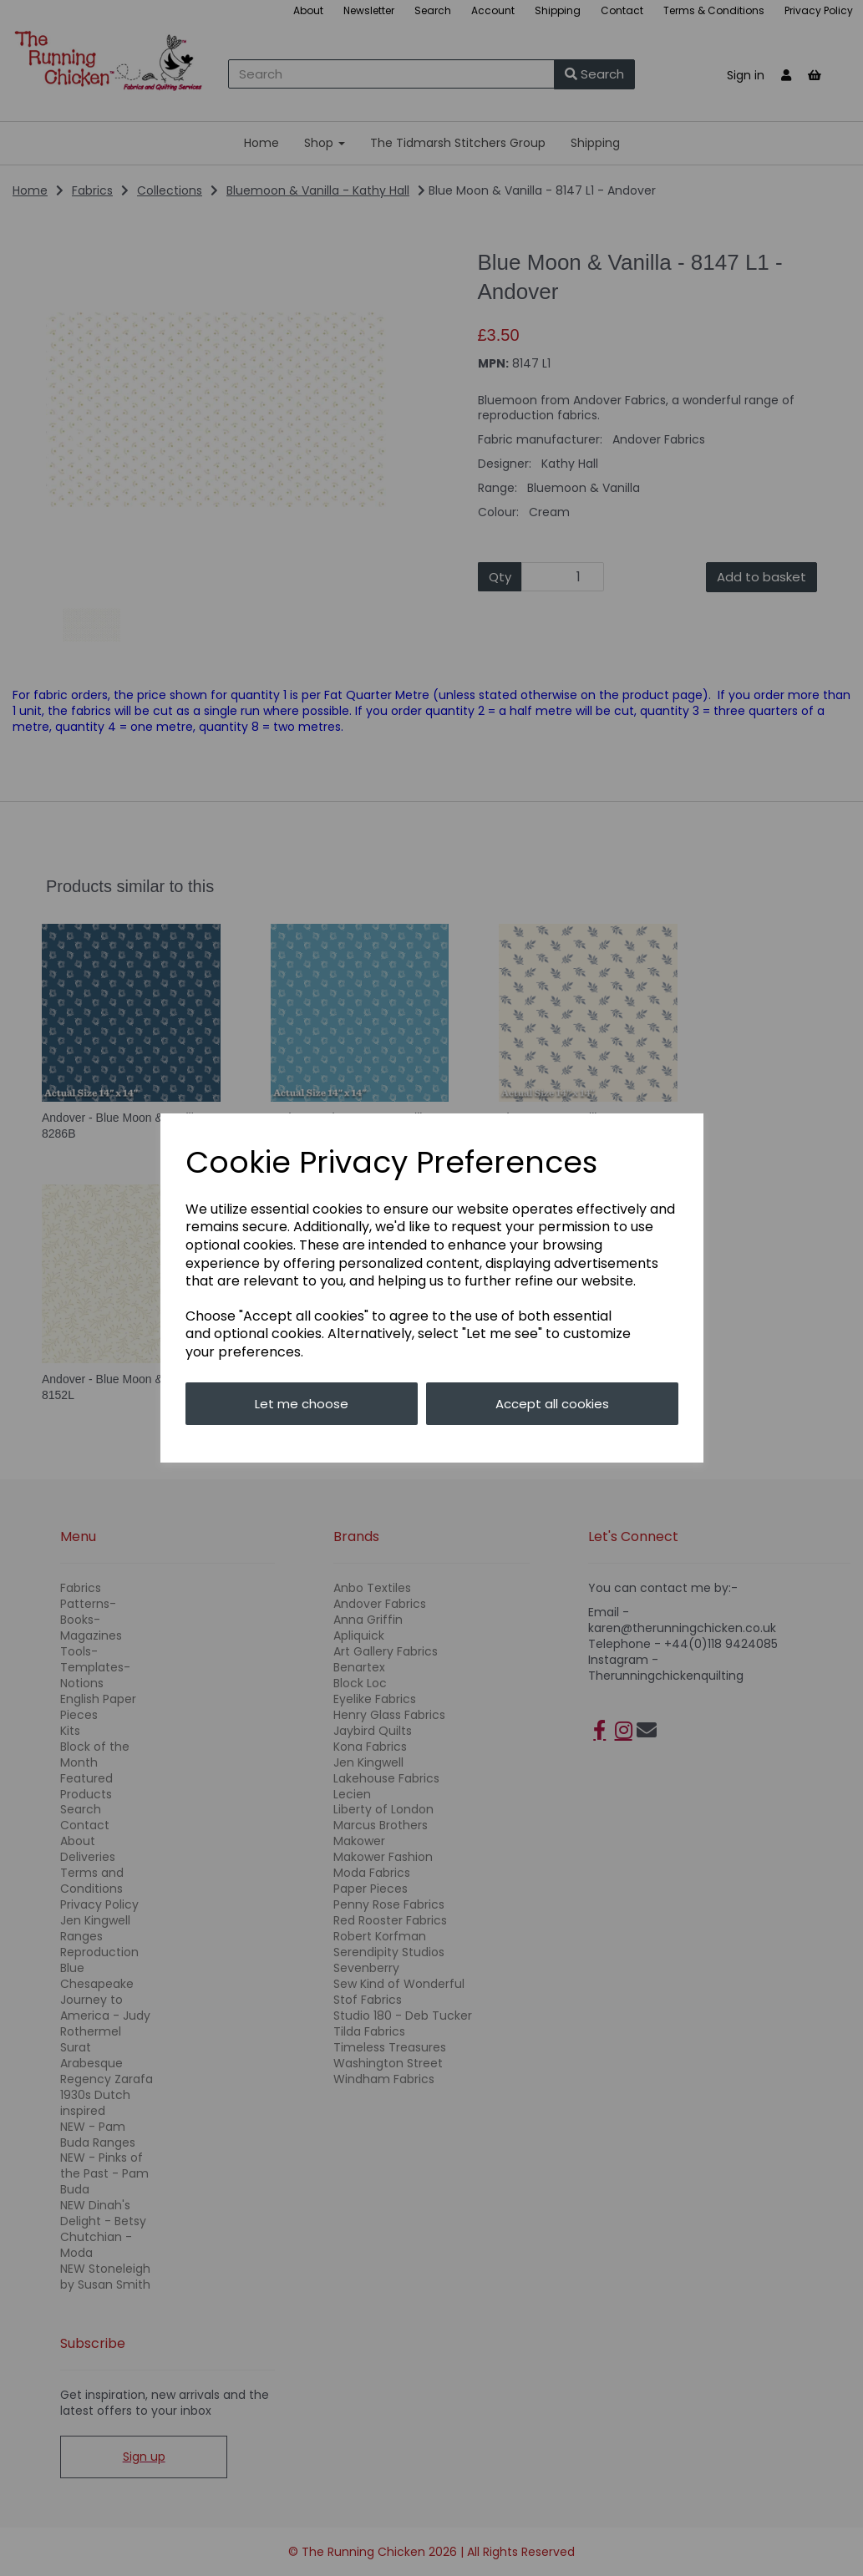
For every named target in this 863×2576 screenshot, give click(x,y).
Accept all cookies (552, 1403)
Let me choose (301, 1403)
